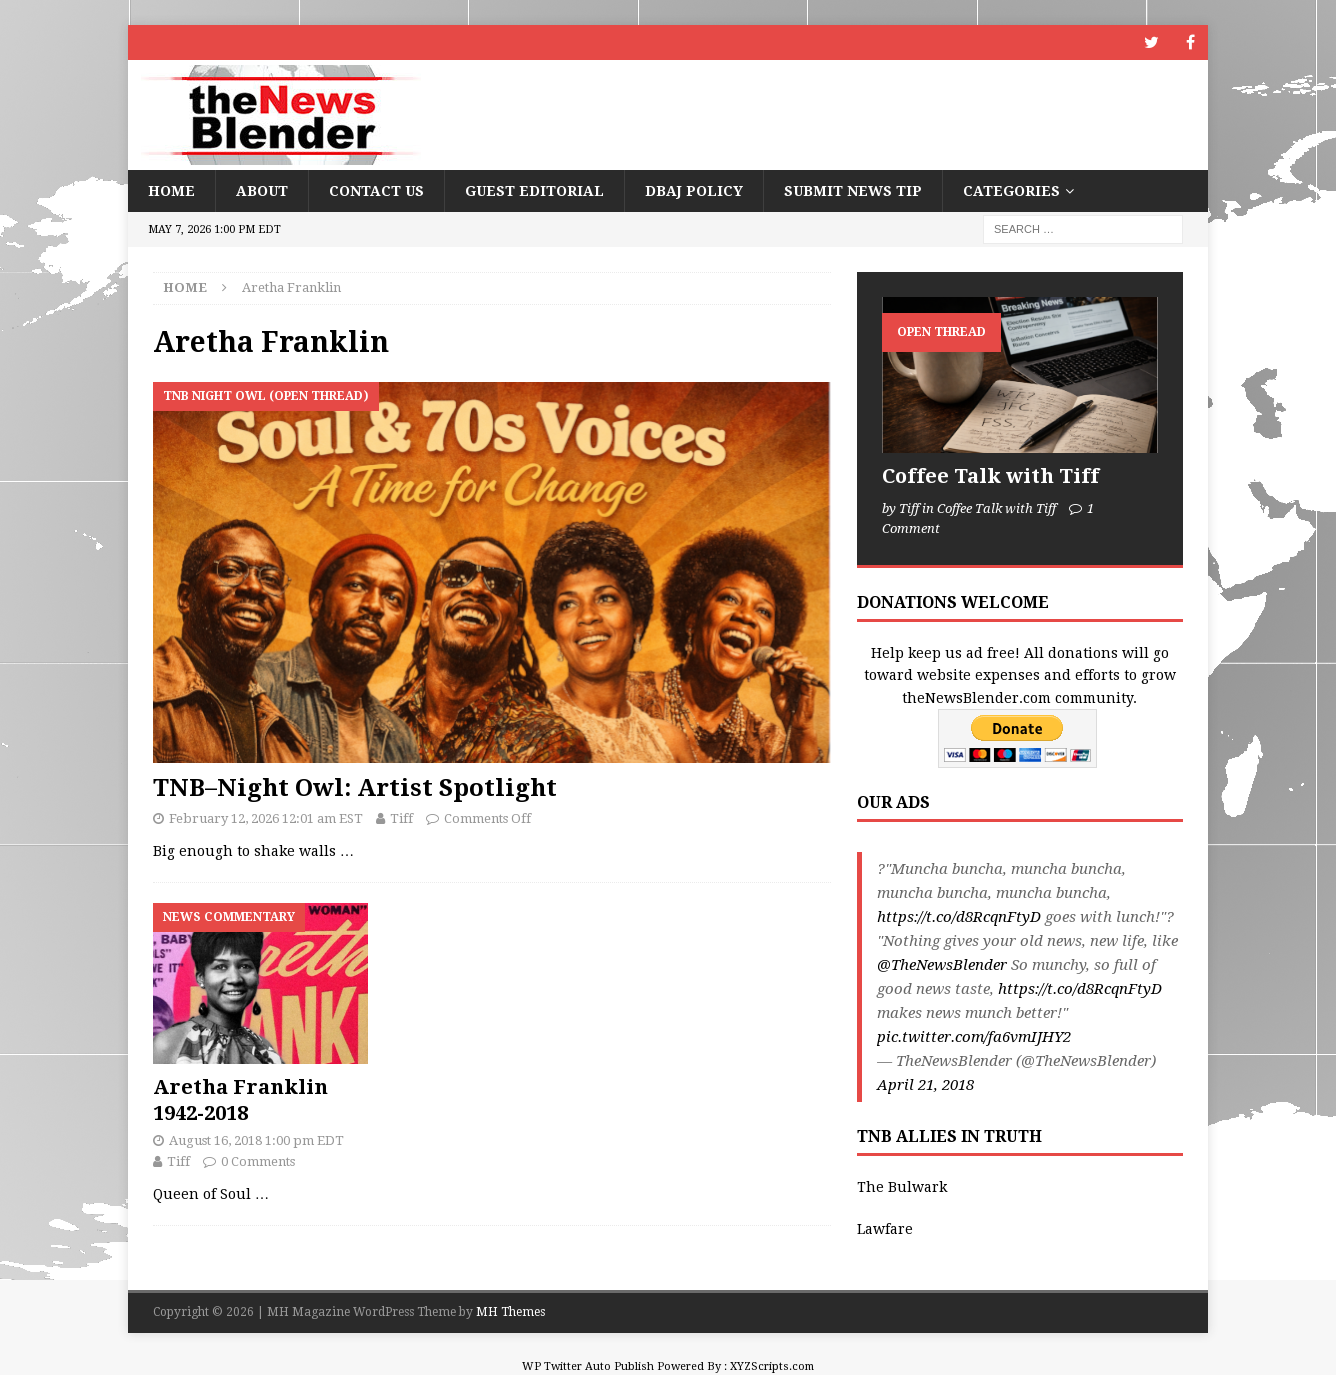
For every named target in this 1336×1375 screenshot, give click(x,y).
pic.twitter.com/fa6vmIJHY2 (974, 1037)
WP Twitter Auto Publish (588, 1366)
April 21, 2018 (925, 1085)
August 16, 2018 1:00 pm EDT (256, 1140)
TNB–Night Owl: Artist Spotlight (355, 788)
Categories (1011, 191)
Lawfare (885, 1229)
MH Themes (510, 1312)
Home (171, 191)
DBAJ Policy (694, 191)
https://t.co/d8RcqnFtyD (959, 917)
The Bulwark (902, 1187)
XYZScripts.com (772, 1366)
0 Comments (258, 1161)
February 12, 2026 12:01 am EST (266, 818)
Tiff (401, 818)
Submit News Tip (853, 191)
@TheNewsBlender (942, 965)
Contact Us (376, 191)
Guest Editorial (534, 191)
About (262, 191)
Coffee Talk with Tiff (990, 476)
